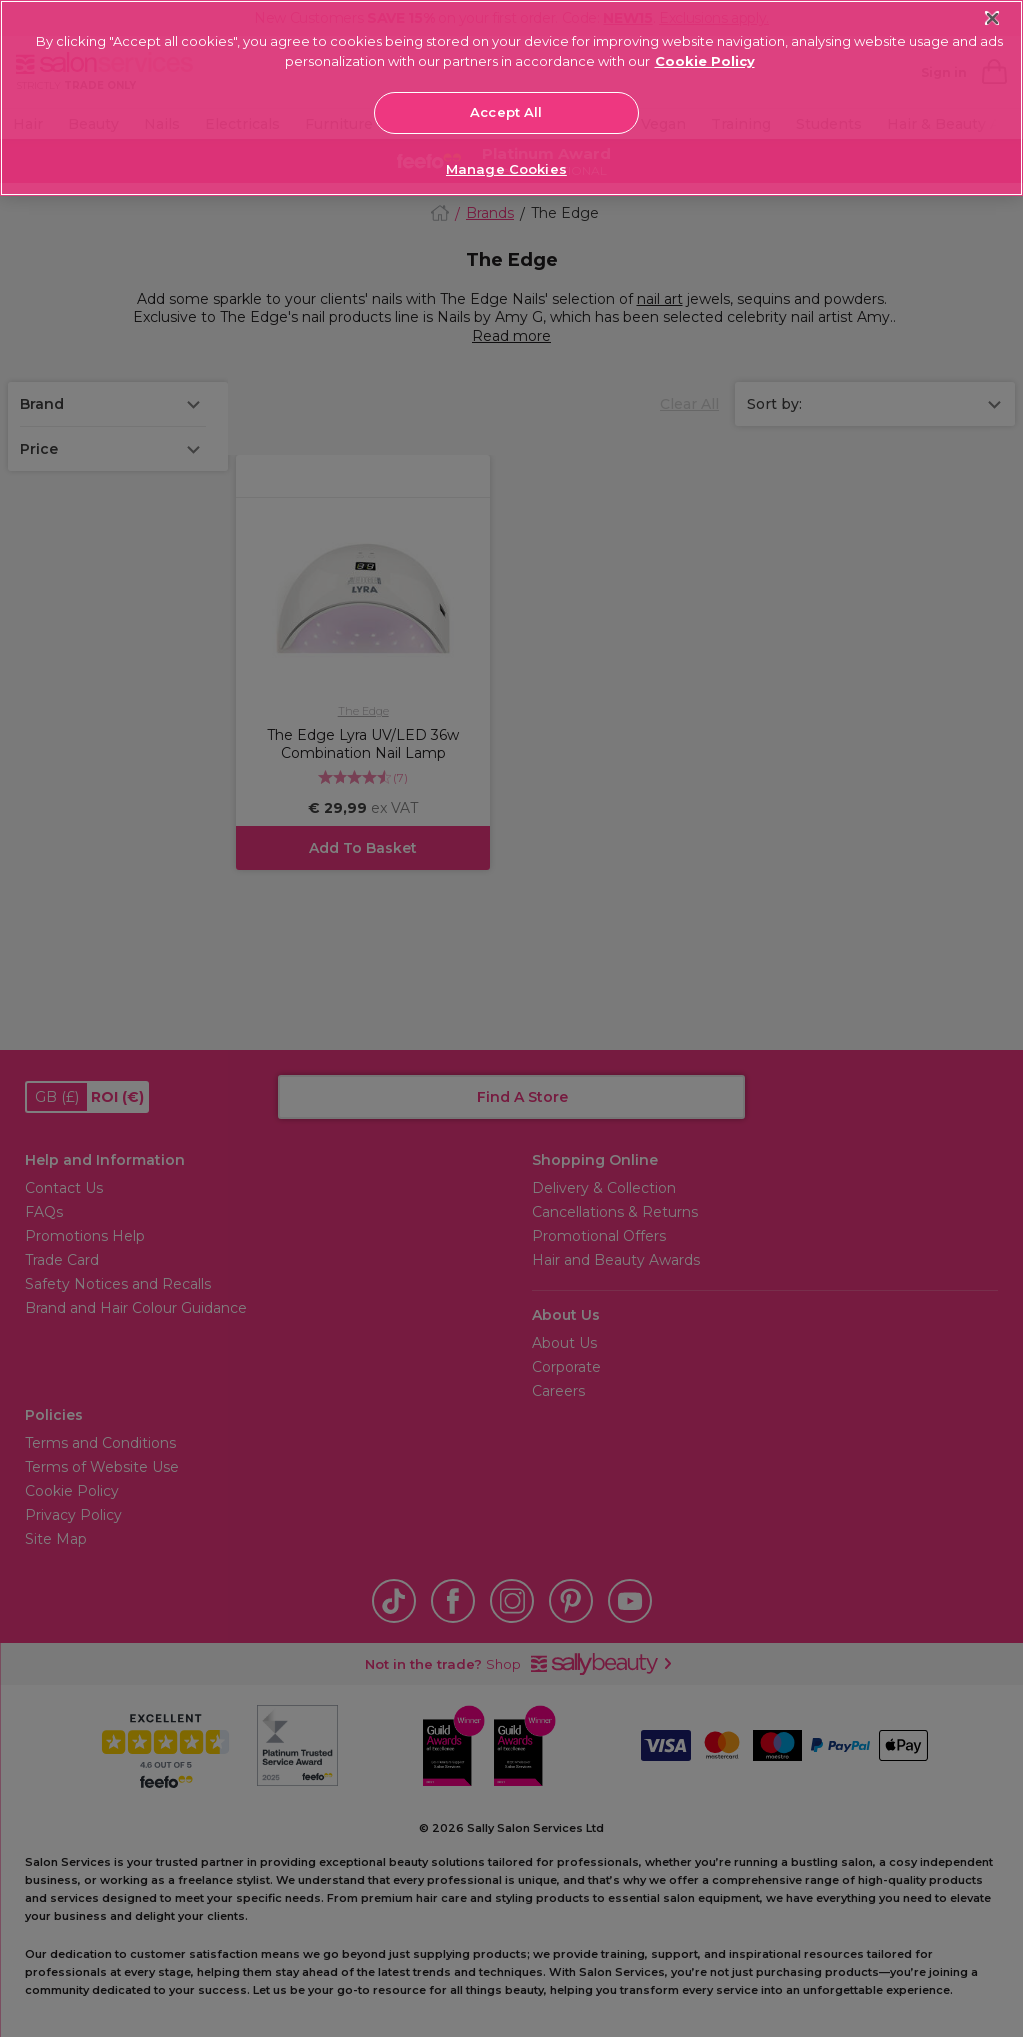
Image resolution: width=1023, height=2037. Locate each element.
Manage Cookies (506, 169)
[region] (511, 98)
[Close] (992, 18)
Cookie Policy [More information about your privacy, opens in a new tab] (705, 61)
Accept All (506, 112)
